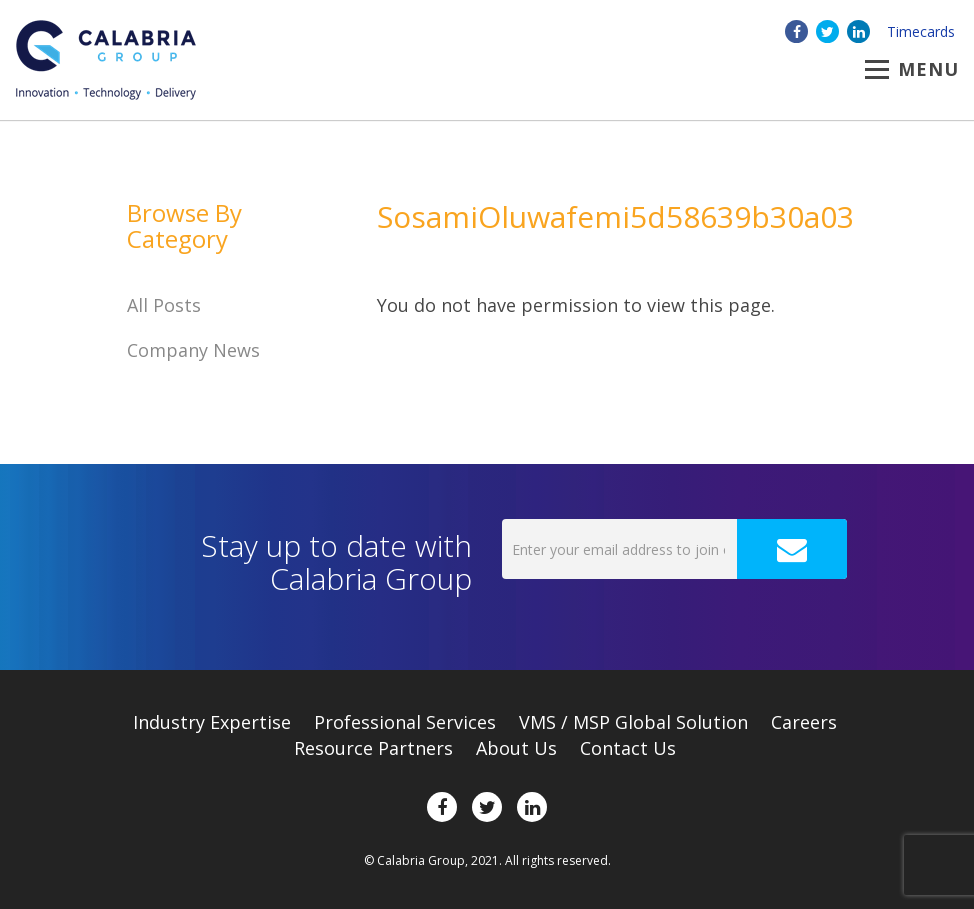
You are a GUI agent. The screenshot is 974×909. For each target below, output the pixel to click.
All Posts (164, 305)
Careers (804, 722)
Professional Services (405, 722)
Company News (193, 350)
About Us (516, 748)
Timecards (921, 31)
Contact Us (628, 748)
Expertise (212, 722)
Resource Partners (373, 748)
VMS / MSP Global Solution (633, 722)
